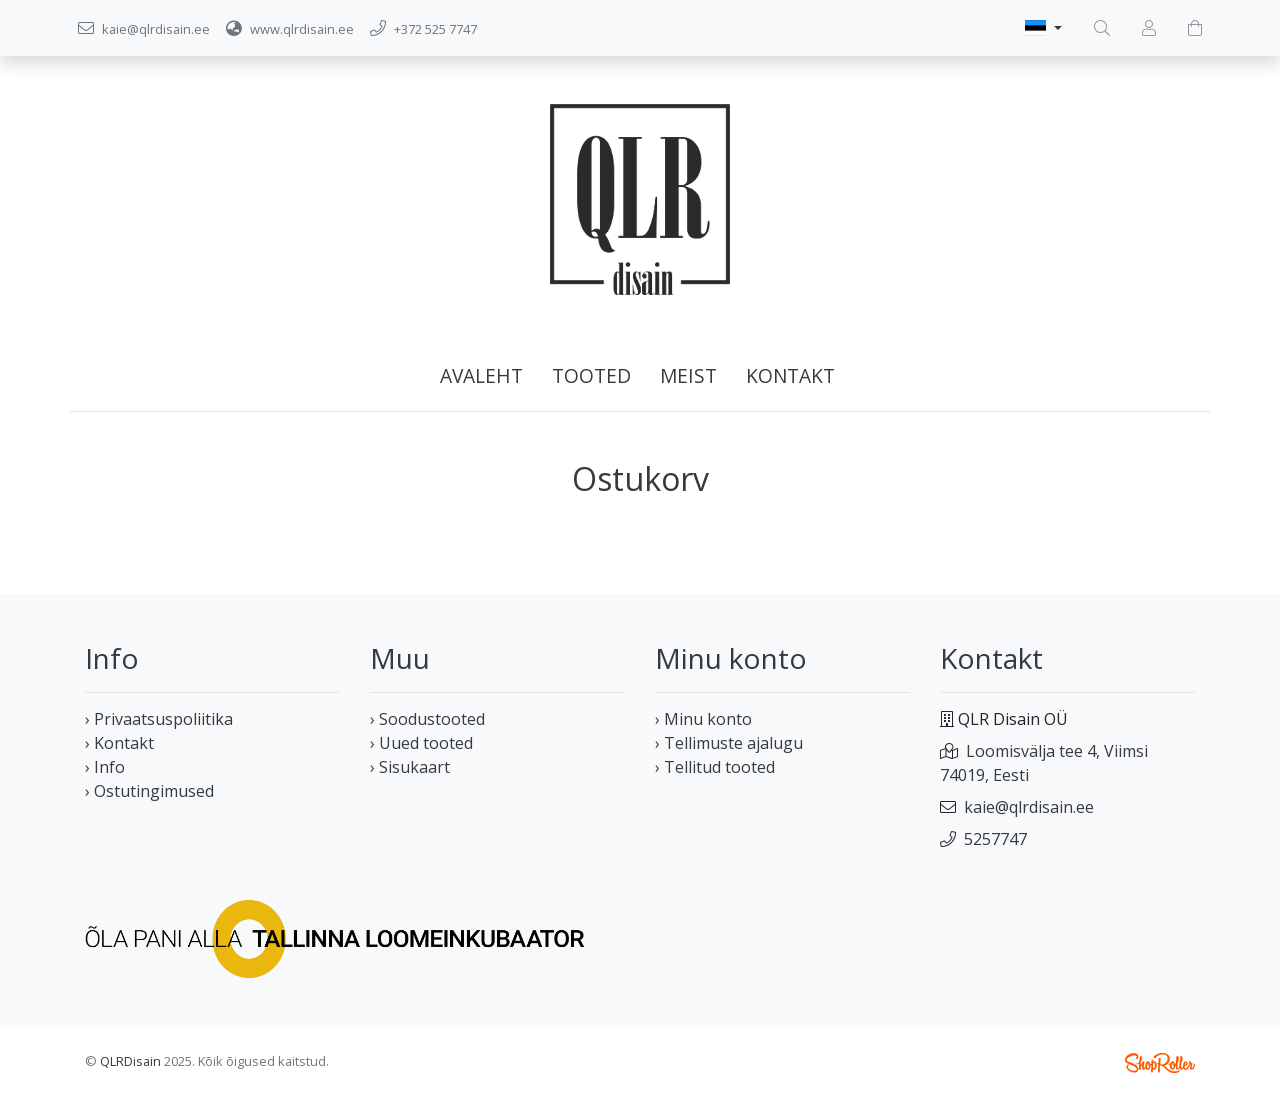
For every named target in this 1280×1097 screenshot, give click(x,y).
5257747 (995, 839)
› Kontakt (119, 743)
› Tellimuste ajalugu (729, 743)
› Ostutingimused (149, 791)
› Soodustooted (427, 719)
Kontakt (790, 375)
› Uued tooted (421, 743)
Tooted (591, 375)
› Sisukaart (410, 767)
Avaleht (481, 375)
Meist (688, 375)
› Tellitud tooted (715, 767)
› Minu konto (703, 719)
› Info (105, 767)
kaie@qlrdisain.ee (1029, 807)
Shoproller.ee (1160, 1063)
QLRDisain (130, 1061)
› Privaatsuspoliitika (159, 719)
